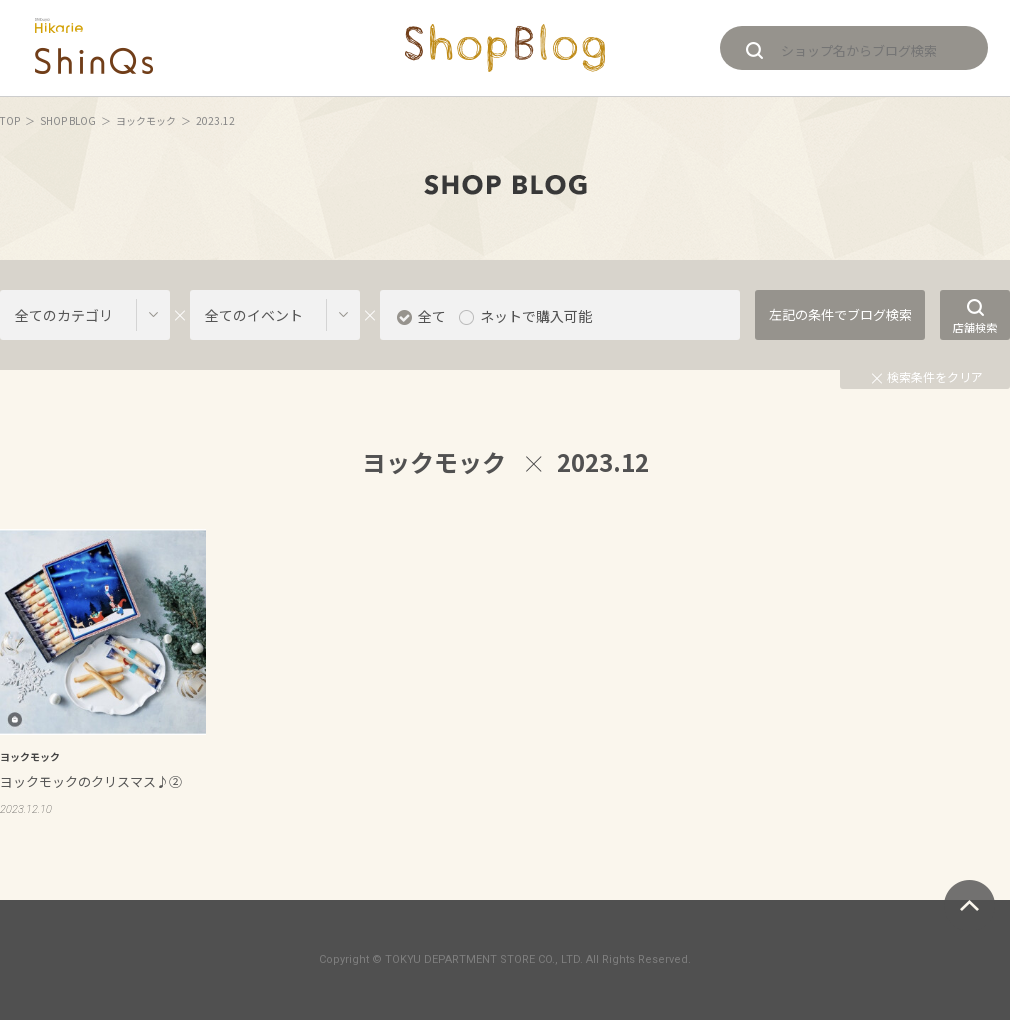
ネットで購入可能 (536, 316)
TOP (10, 120)
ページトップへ (969, 905)
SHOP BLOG (68, 120)
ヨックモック (146, 120)
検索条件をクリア (927, 376)
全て (432, 316)
